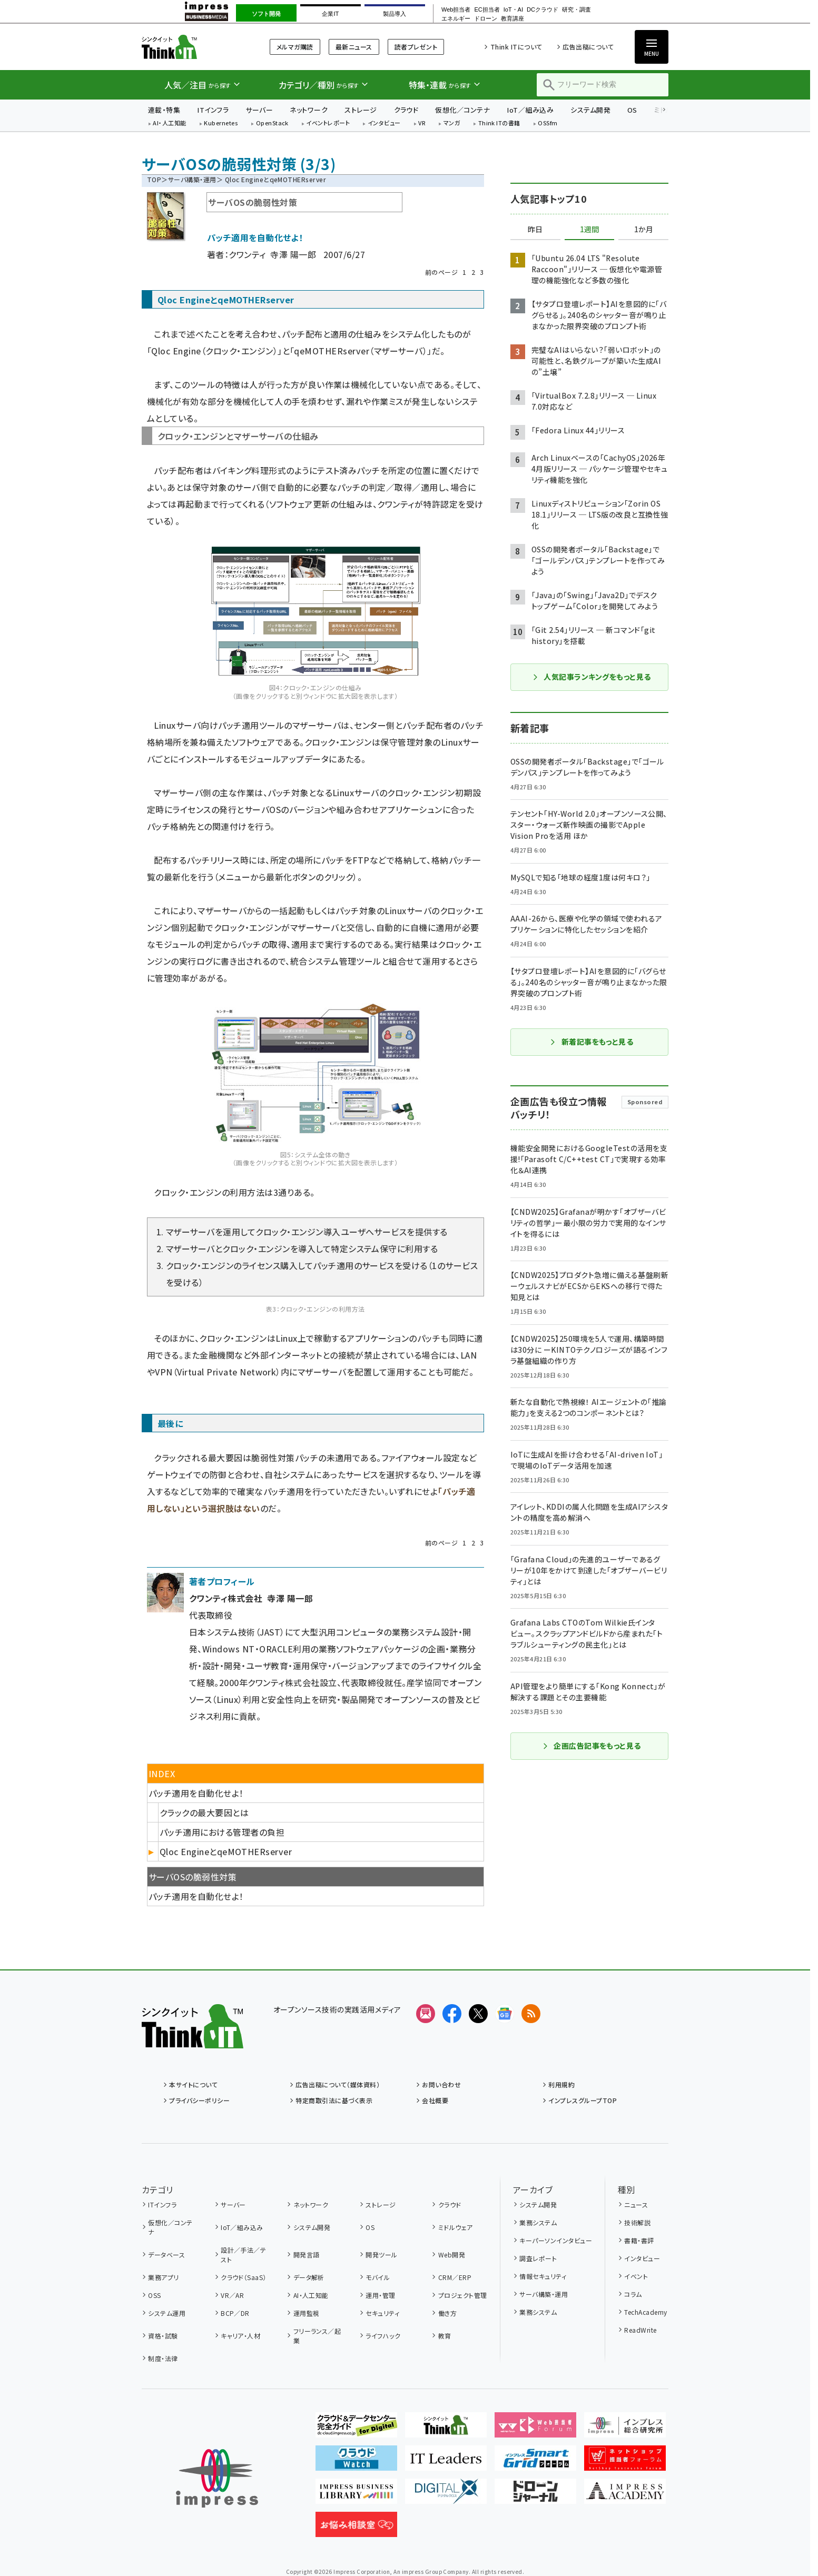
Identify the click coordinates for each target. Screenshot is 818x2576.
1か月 (643, 229)
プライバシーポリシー (199, 2100)
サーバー (259, 110)
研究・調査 (576, 10)
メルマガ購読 (295, 46)
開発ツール (381, 2254)
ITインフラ (213, 110)
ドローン (485, 19)
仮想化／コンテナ (462, 110)
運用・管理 (380, 2295)
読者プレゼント (416, 46)
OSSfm (547, 123)
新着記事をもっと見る (592, 1041)
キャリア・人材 (240, 2335)
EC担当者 (486, 10)
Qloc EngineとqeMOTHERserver (226, 1851)
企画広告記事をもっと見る (591, 1745)
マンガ (452, 123)
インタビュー (384, 123)
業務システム (538, 2222)
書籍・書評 (639, 2240)
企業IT (330, 14)
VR (422, 123)
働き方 (447, 2313)
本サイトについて (193, 2084)
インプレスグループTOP (582, 2100)
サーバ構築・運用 (192, 179)
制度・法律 (163, 2358)
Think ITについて (516, 46)
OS (632, 110)
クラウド (406, 110)
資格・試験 (163, 2335)
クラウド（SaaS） (244, 2277)
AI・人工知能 (169, 123)
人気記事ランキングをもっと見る (591, 676)
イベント (636, 2276)
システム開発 (590, 110)
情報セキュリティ (542, 2276)
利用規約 (561, 2084)
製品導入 (394, 14)
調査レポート (538, 2258)
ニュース (636, 2204)
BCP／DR (235, 2313)
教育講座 (512, 19)
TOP (154, 179)
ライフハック (383, 2335)
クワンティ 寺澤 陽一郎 (272, 254)
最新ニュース (354, 46)
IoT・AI (513, 10)
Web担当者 (455, 10)
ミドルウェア (455, 2227)
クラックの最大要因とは (204, 1812)
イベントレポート (328, 123)
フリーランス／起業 (317, 2335)
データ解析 (308, 2277)
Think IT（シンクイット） (192, 46)
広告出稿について (588, 46)
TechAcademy (645, 2311)
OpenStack (272, 123)
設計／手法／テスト (243, 2254)
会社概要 (435, 2100)
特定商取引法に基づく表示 (333, 2100)
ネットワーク (309, 110)
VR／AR (232, 2295)
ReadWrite (640, 2329)
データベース (166, 2254)
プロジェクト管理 (462, 2295)
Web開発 (451, 2254)
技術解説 (637, 2222)
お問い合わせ (441, 2084)
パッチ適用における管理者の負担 (222, 1832)
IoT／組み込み (530, 110)
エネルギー (455, 19)
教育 (444, 2335)
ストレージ (360, 110)
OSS (154, 2295)
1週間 (589, 229)
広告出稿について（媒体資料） (337, 2084)
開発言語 (306, 2254)
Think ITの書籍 (499, 123)
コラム (633, 2294)
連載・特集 (164, 110)
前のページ (441, 271)
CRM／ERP (454, 2277)
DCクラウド (542, 10)
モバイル (378, 2277)
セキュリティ (382, 2313)
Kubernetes (221, 123)
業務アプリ (163, 2277)
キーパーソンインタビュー (555, 2240)
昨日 (535, 229)
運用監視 (306, 2313)
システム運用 (166, 2313)
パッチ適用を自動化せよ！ (196, 1896)
